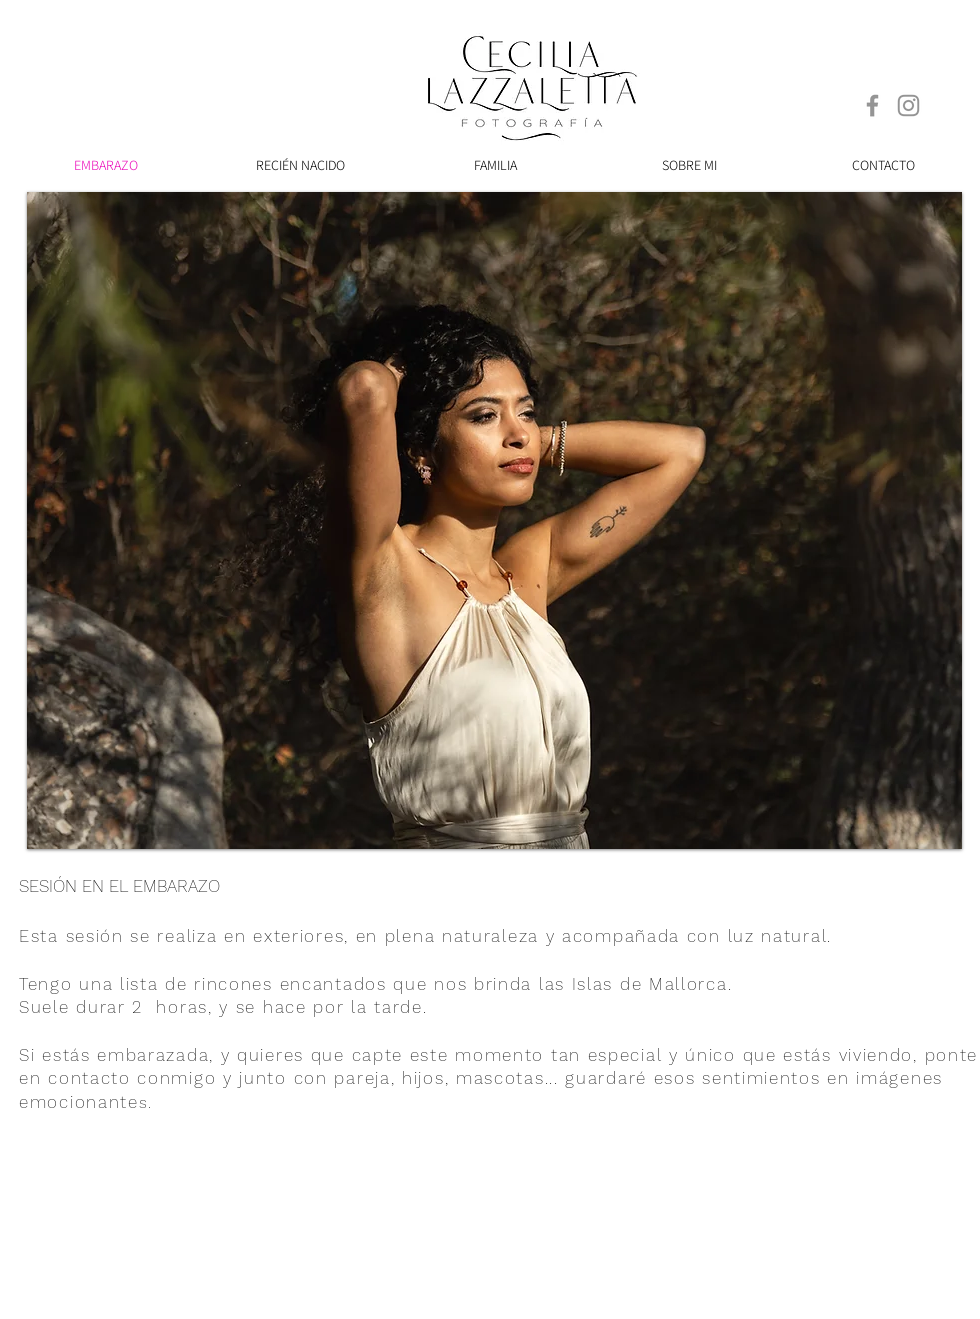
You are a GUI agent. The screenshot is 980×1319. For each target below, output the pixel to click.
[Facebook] (872, 105)
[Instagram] (908, 105)
